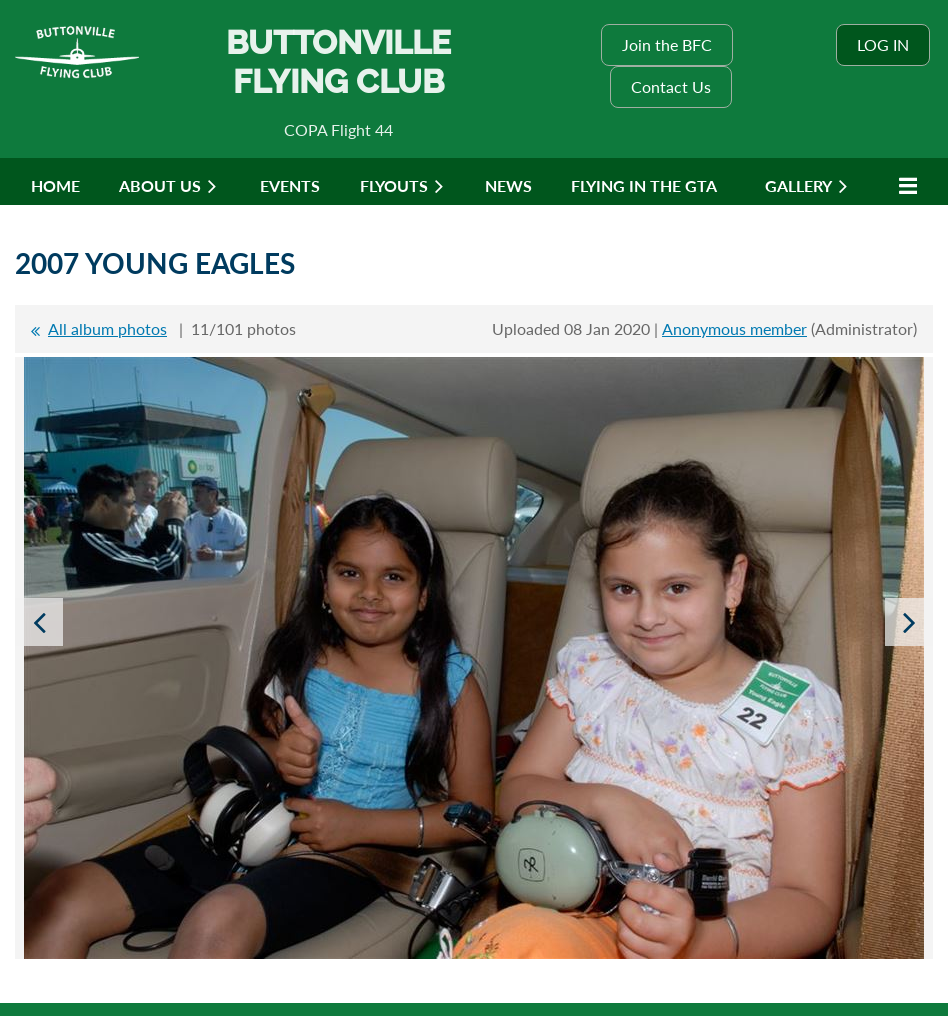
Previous (39, 622)
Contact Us (671, 86)
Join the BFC (667, 44)
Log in (883, 44)
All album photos (107, 328)
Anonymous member (734, 328)
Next (909, 622)
